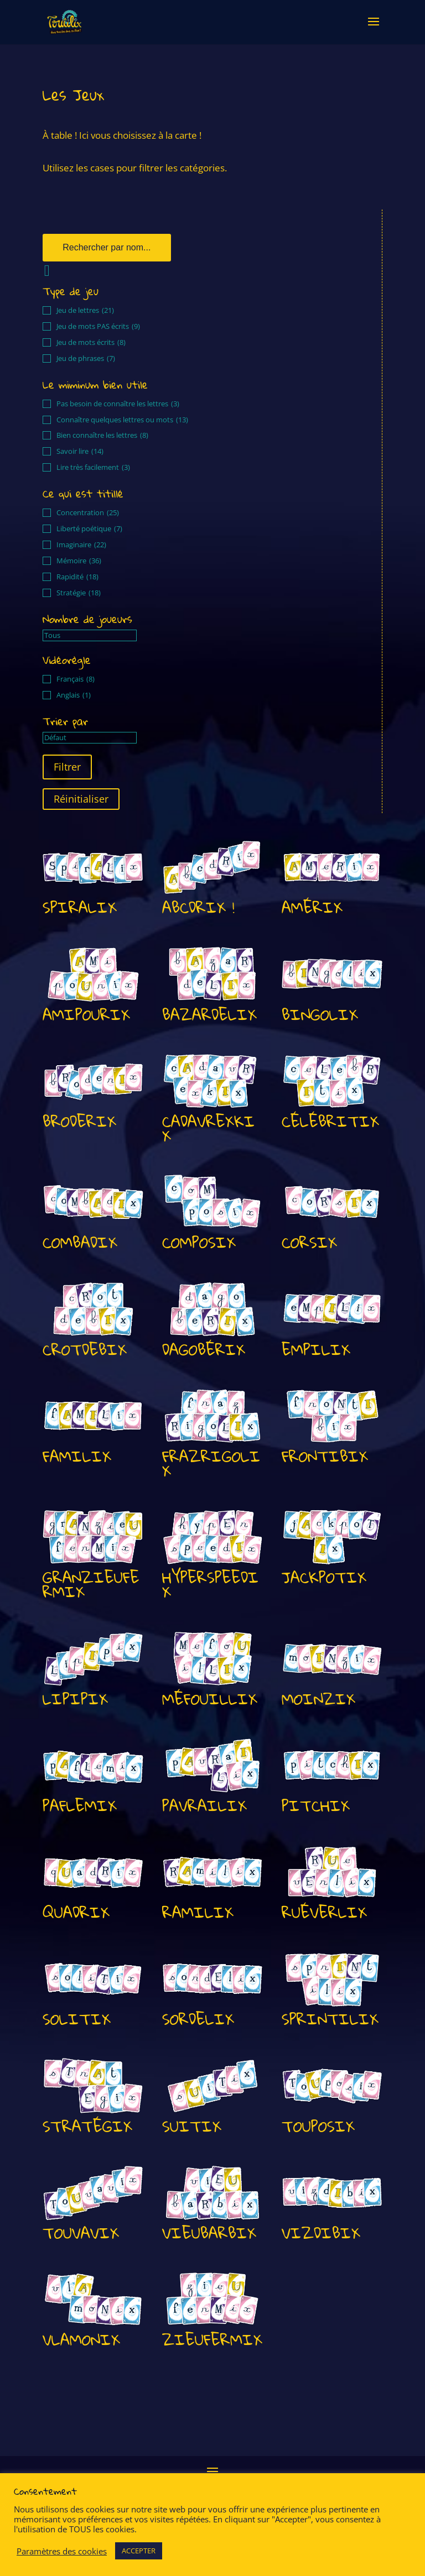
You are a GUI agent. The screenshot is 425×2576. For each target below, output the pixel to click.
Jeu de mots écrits (91, 342)
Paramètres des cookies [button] (62, 2551)
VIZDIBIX (321, 2233)
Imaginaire (81, 544)
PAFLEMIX (80, 1805)
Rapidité (77, 577)
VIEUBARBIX (209, 2233)
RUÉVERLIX (324, 1912)
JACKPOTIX (324, 1577)
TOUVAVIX (81, 2233)
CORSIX (309, 1242)
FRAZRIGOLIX (211, 1463)
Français (75, 679)
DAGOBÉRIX (203, 1349)
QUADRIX (76, 1912)
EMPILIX (316, 1349)
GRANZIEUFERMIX (91, 1584)
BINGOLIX (320, 1014)
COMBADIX (80, 1242)
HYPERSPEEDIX (210, 1584)
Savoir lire (79, 451)
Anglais (73, 695)
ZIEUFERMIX (212, 2339)
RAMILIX (198, 1912)
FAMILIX (77, 1456)
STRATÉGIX (87, 2126)
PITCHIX (316, 1805)
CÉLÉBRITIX (330, 1121)
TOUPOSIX (318, 2126)
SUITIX (191, 2126)
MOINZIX (318, 1699)
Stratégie (78, 593)
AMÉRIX (312, 907)
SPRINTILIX (330, 2019)
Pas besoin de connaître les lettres (117, 404)
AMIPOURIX (86, 1014)
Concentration (87, 512)
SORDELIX (198, 2019)
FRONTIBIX (325, 1456)
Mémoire (78, 561)
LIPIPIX (75, 1699)
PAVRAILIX (204, 1805)
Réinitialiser (81, 798)
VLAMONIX (81, 2339)
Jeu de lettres (85, 310)
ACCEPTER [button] (139, 2551)
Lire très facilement (93, 467)
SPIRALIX (80, 907)
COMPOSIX (199, 1242)
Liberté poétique (89, 528)
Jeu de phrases (85, 358)
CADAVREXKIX (208, 1128)
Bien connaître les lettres (102, 435)
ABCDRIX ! (198, 907)
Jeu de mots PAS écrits (98, 326)
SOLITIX (77, 2019)
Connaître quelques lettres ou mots (122, 420)
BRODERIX (79, 1121)
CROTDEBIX (85, 1349)
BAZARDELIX (209, 1014)
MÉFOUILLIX (209, 1699)
